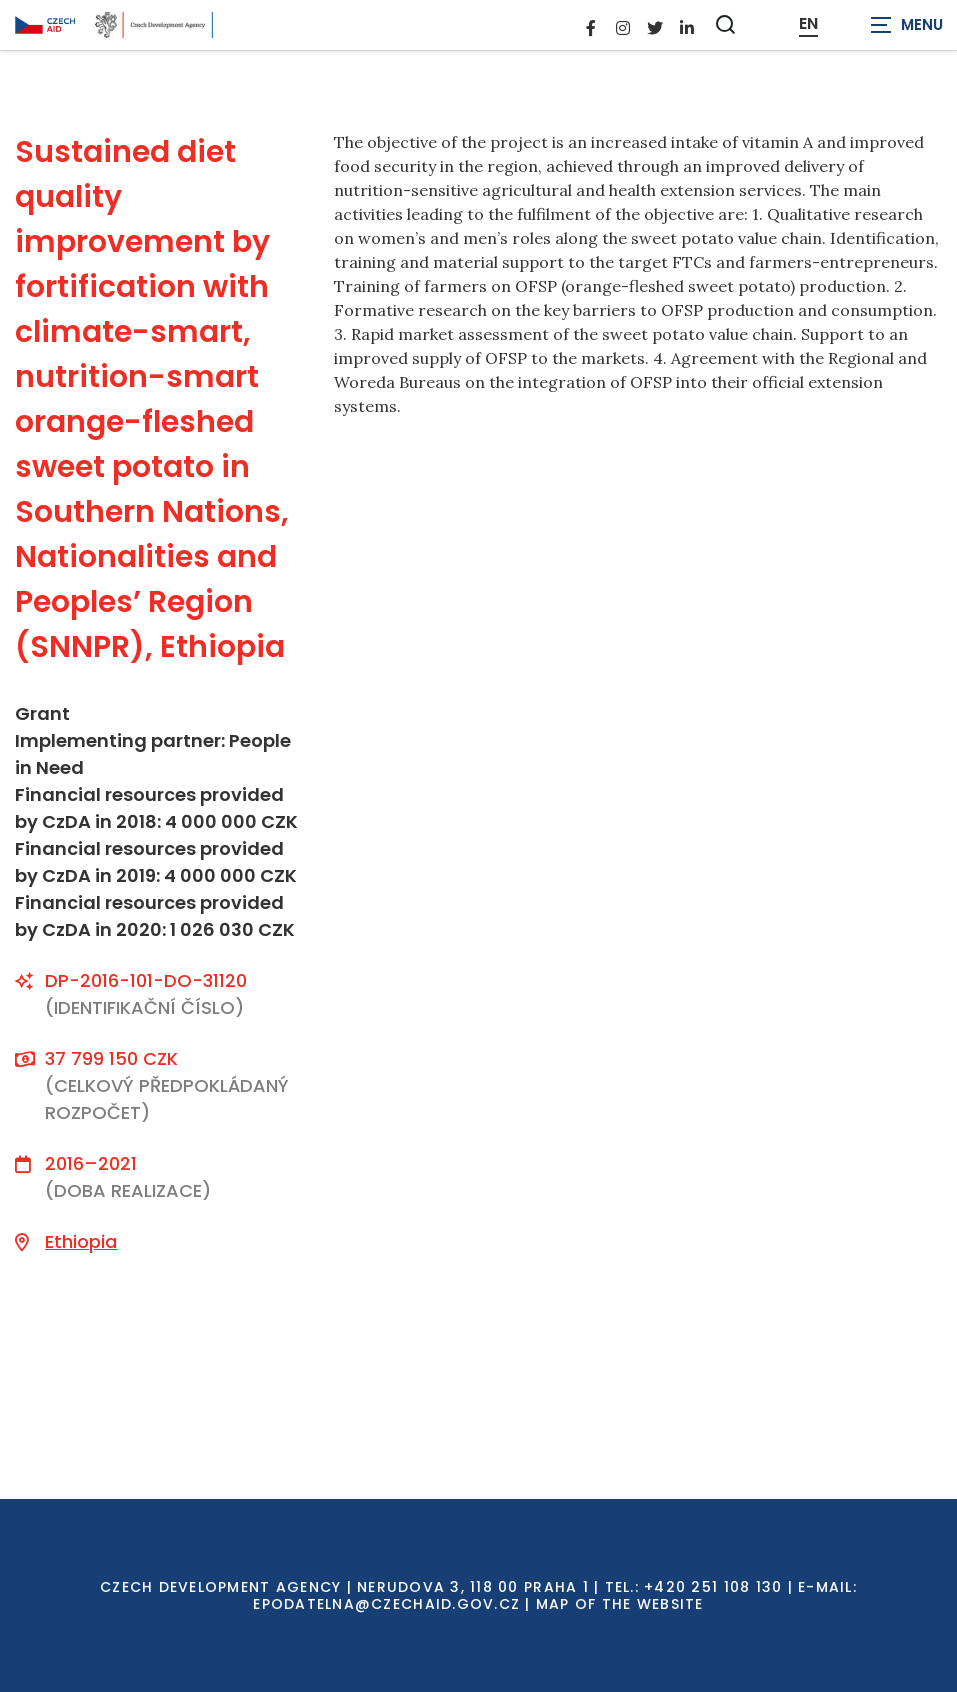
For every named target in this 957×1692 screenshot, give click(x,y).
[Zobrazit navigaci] (907, 25)
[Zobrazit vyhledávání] (726, 24)
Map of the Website (620, 1604)
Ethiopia (81, 1241)
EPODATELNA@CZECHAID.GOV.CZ (386, 1604)
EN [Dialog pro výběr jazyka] (808, 24)
